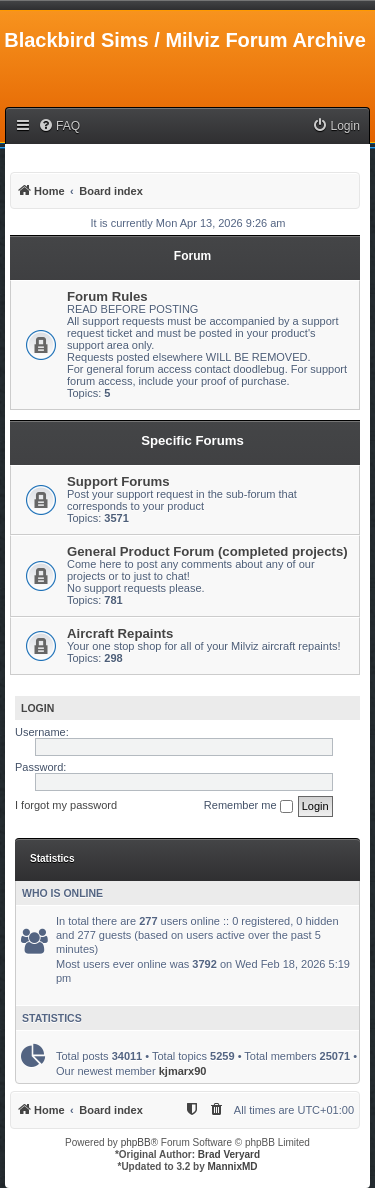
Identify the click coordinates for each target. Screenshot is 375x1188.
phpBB (136, 1142)
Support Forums (118, 481)
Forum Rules (107, 296)
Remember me (248, 806)
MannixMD (233, 1166)
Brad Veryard (229, 1154)
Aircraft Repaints (120, 633)
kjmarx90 (183, 1071)
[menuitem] (59, 126)
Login (37, 708)
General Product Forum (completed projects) (207, 551)
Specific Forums (192, 440)
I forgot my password (66, 805)
